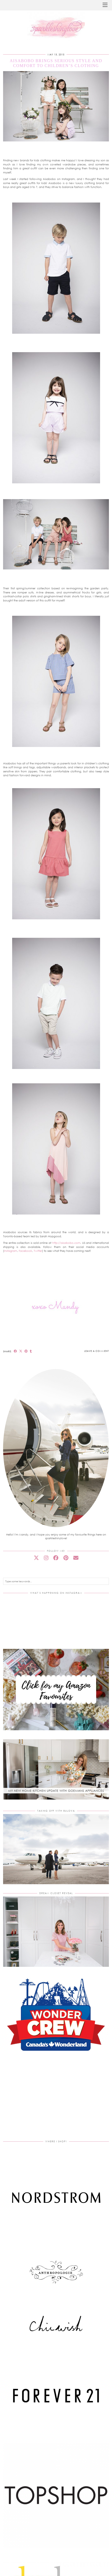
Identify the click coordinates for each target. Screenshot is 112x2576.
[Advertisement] (56, 2101)
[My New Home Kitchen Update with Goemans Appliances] (56, 1769)
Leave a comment (96, 1351)
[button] (106, 5)
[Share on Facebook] (15, 1351)
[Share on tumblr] (31, 1351)
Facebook (25, 1250)
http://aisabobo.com (66, 1242)
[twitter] (36, 1558)
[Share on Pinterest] (26, 1351)
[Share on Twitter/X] (20, 1351)
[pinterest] (65, 1558)
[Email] (75, 1558)
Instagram (10, 1250)
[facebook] (55, 1558)
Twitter (38, 1250)
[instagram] (46, 1558)
